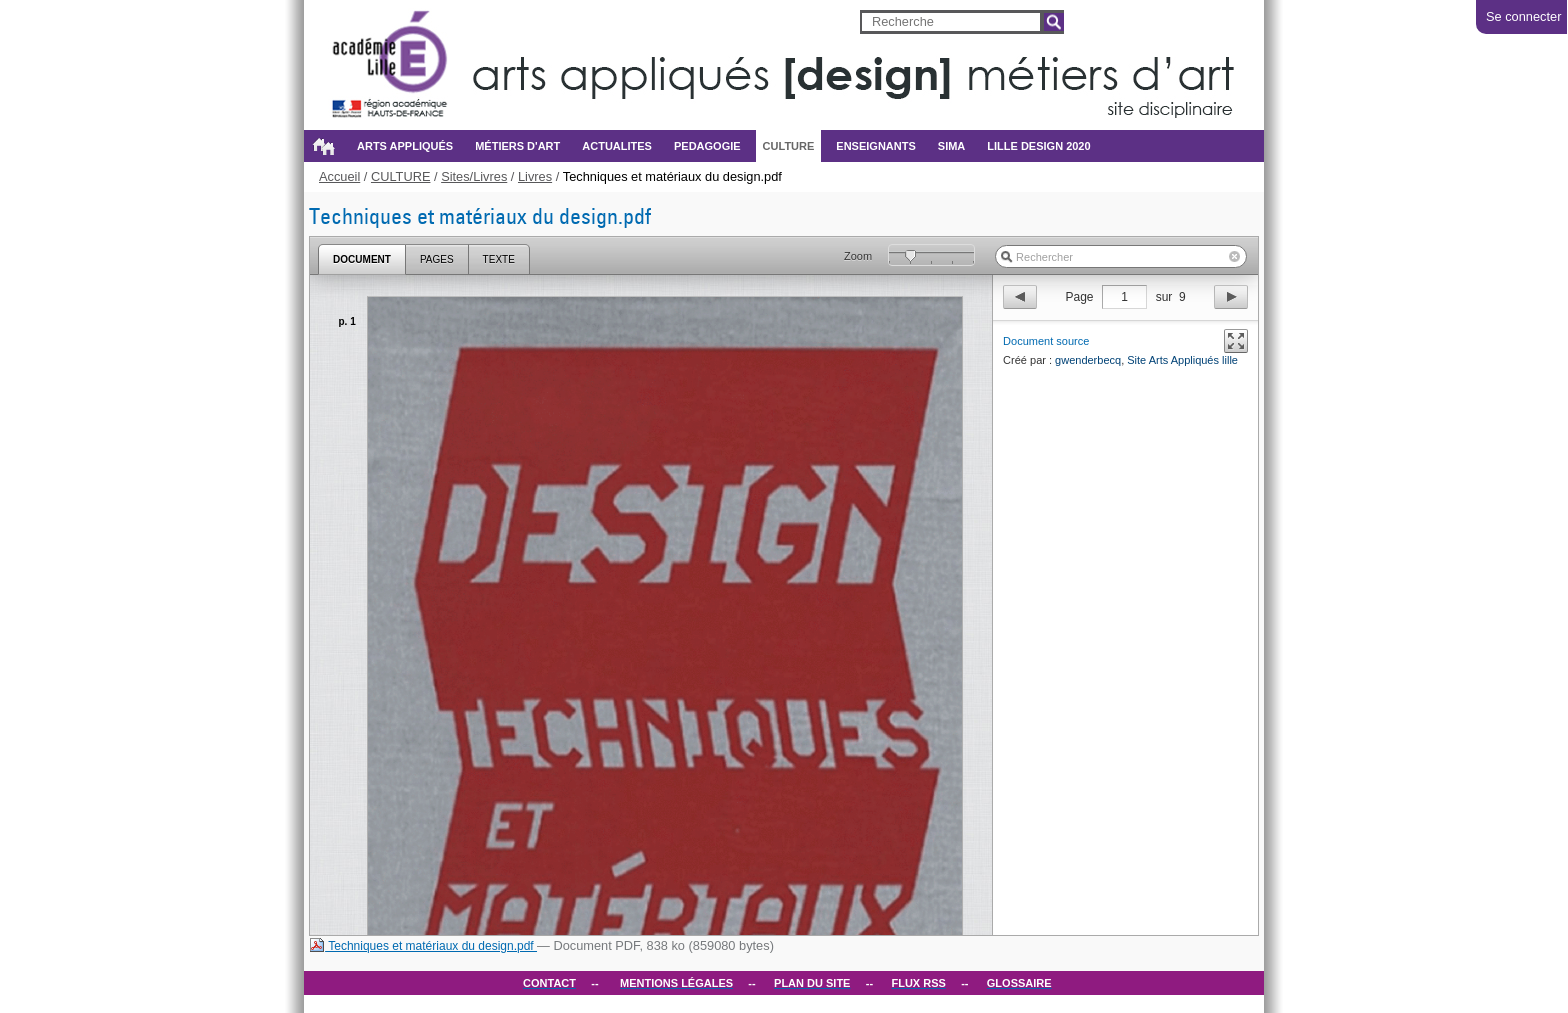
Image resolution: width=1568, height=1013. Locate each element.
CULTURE (789, 146)
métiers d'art (517, 146)
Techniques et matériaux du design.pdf (423, 946)
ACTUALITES (617, 146)
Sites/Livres (474, 176)
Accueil (323, 146)
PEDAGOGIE (707, 146)
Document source (1046, 341)
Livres (535, 176)
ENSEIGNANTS (875, 146)
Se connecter (1523, 16)
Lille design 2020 (1038, 146)
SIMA (952, 146)
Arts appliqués (405, 146)
